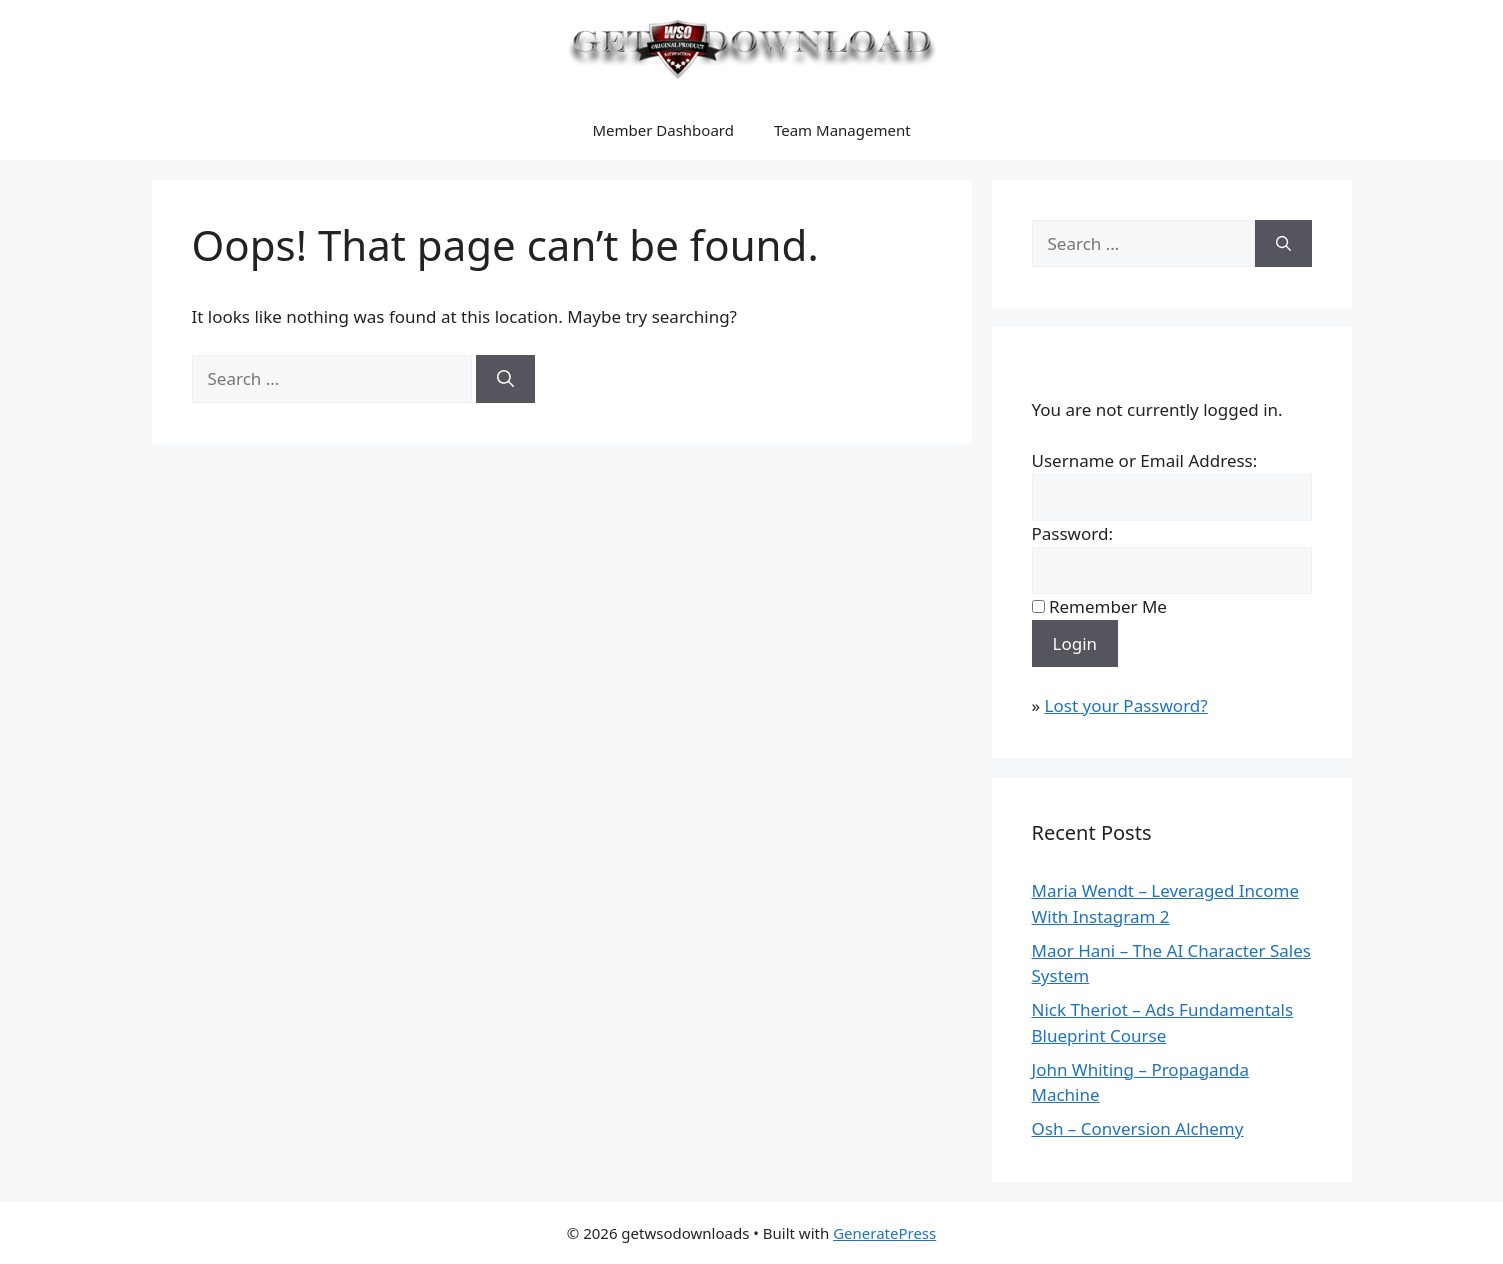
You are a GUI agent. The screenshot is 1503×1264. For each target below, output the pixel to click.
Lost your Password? (1126, 705)
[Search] (505, 379)
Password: (1072, 533)
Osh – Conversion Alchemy (1138, 1128)
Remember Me (1108, 606)
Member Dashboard (663, 130)
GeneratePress (884, 1233)
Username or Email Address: (1145, 460)
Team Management (842, 130)
